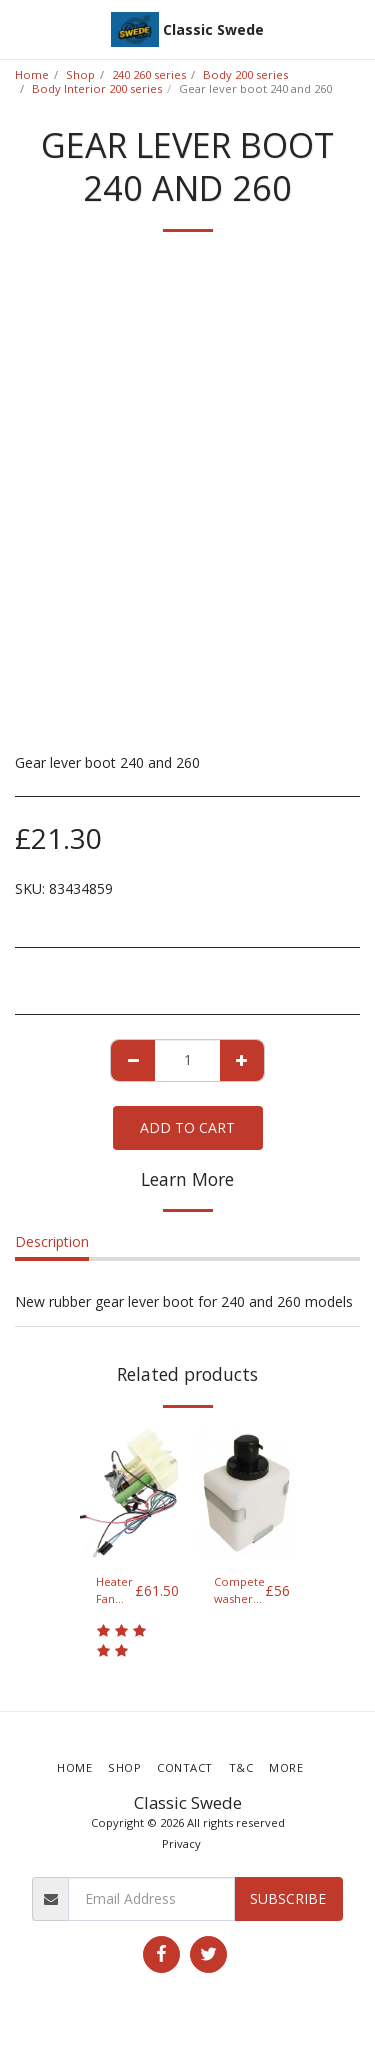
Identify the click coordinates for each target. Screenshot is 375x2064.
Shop (80, 74)
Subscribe (288, 1898)
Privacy (181, 1843)
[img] (129, 1493)
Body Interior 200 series (97, 88)
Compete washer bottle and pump (239, 1591)
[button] (22, 28)
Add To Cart (187, 1127)
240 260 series (149, 74)
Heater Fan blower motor (115, 1591)
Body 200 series (245, 74)
